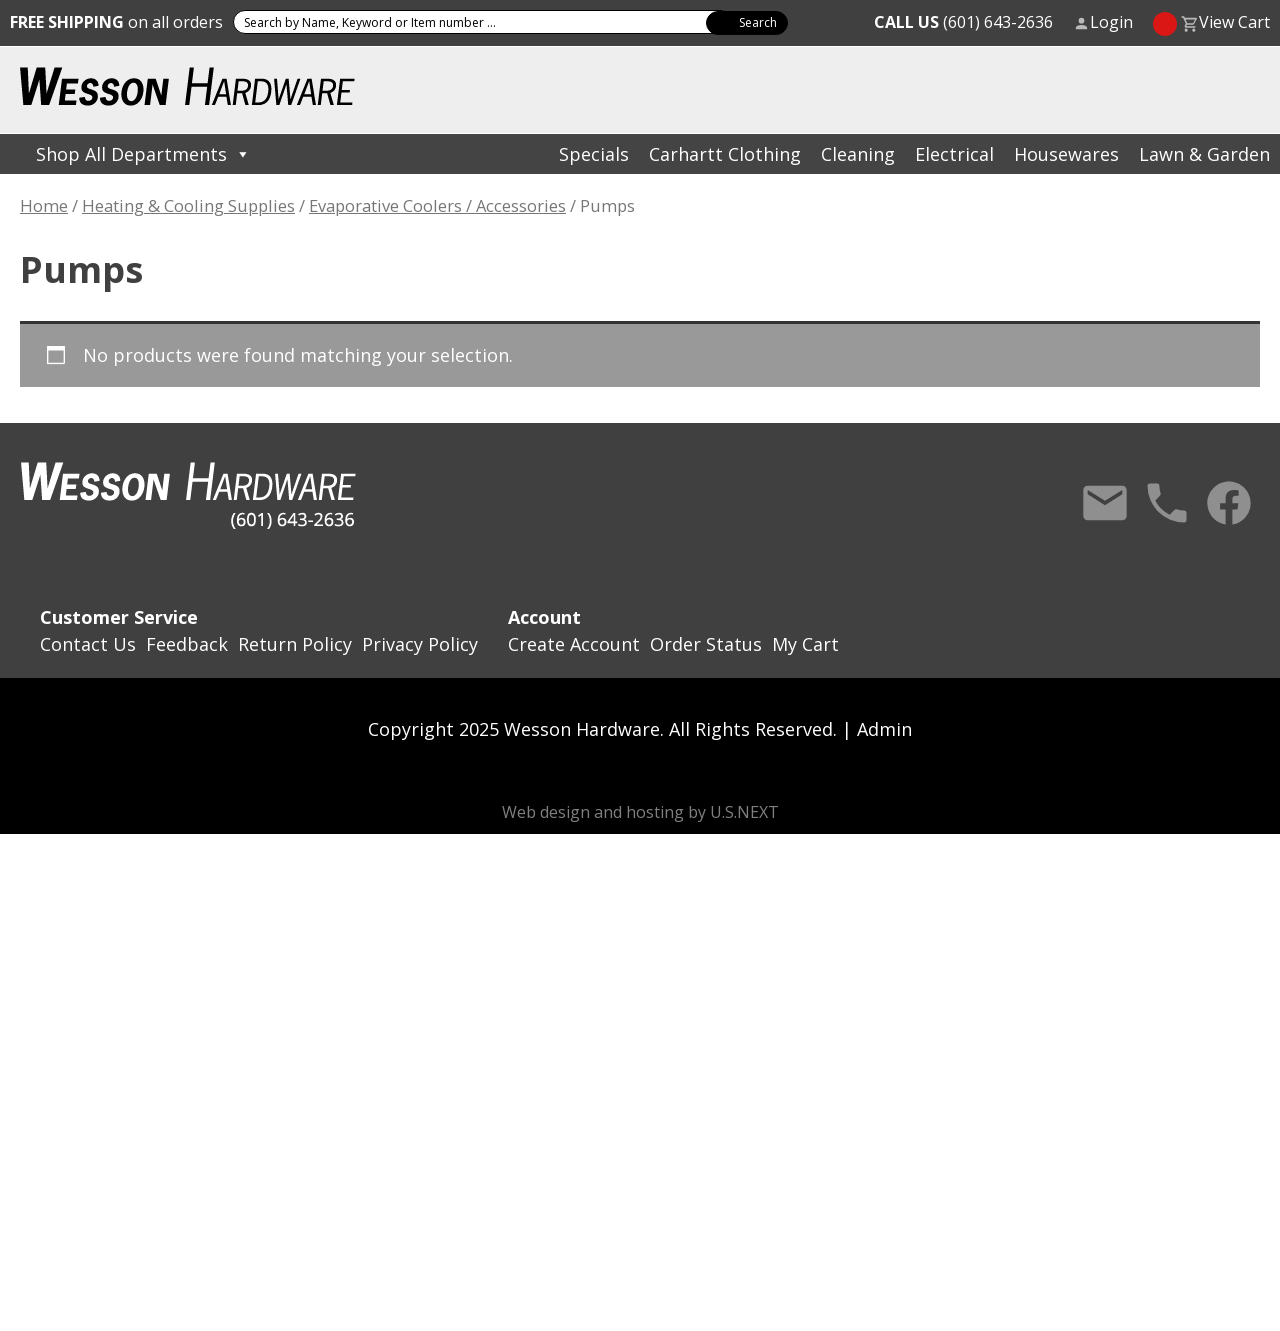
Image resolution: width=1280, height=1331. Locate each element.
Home (44, 205)
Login (1111, 22)
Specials (594, 154)
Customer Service (119, 617)
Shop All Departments (143, 154)
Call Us (1167, 503)
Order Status (706, 644)
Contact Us (1105, 503)
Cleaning (858, 154)
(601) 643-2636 (963, 22)
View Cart (1234, 22)
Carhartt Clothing (725, 154)
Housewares (1066, 154)
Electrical (954, 154)
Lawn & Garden (1204, 154)
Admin (884, 729)
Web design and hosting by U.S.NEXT (640, 812)
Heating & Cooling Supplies (188, 205)
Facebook (1229, 503)
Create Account (574, 644)
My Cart (805, 644)
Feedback (187, 644)
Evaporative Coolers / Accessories (437, 205)
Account (544, 617)
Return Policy (295, 644)
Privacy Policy (420, 644)
